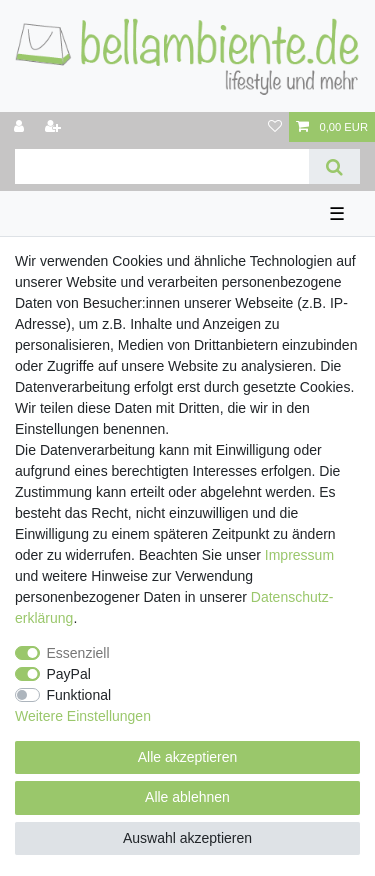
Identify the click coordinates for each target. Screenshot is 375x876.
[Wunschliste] (275, 127)
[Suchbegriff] (162, 166)
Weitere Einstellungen (83, 716)
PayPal (69, 674)
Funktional (79, 695)
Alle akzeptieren (188, 757)
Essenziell (78, 653)
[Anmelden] (21, 127)
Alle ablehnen (187, 797)
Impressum (299, 555)
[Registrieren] (55, 127)
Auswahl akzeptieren (187, 838)
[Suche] (334, 166)
